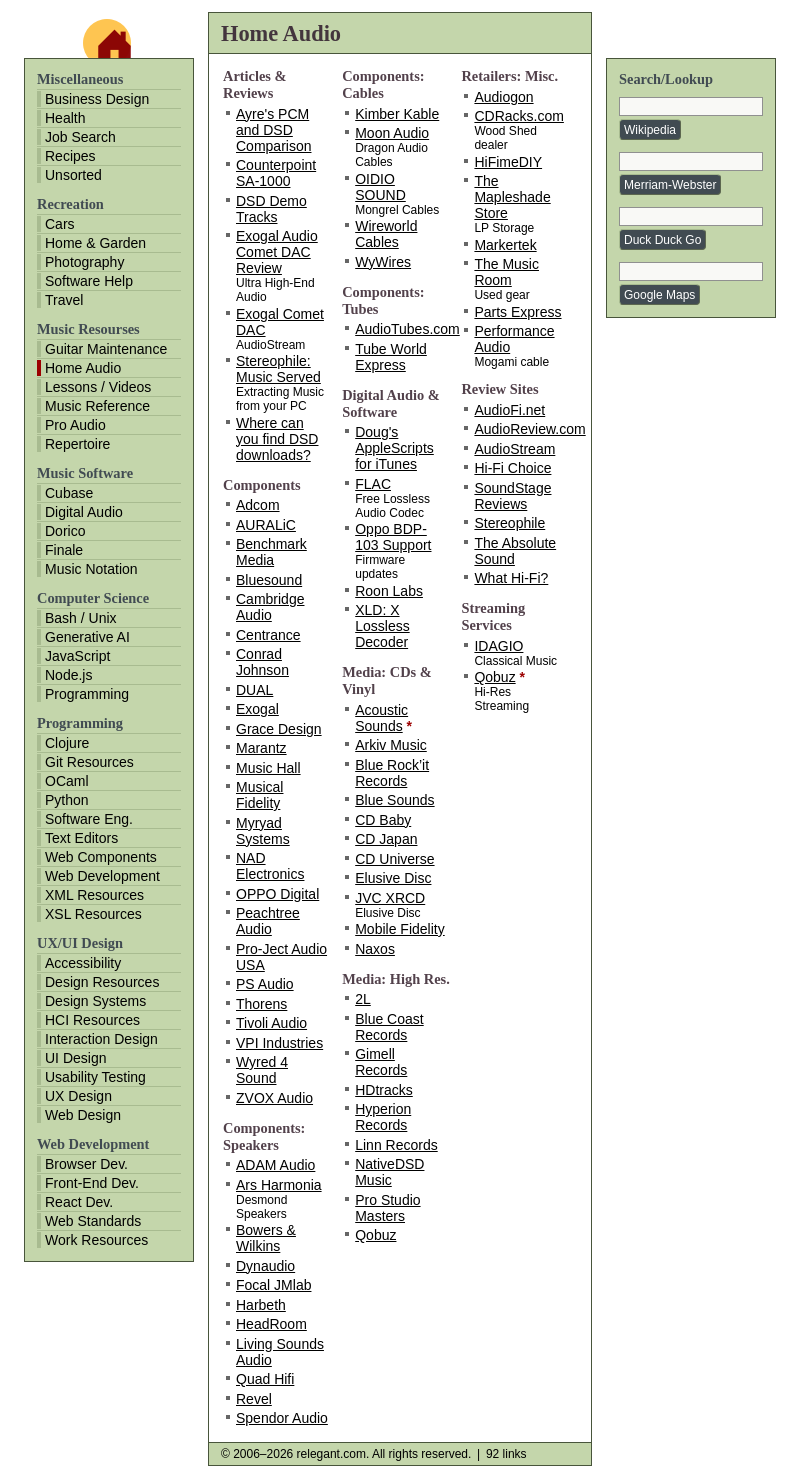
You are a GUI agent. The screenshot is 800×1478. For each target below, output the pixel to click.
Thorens (261, 1004)
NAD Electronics (270, 866)
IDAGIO (498, 646)
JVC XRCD (390, 898)
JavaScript (77, 656)
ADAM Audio (275, 1165)
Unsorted (73, 175)
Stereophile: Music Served (278, 369)
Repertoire (77, 444)
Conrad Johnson (262, 662)
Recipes (70, 156)
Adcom (258, 505)
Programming (87, 694)
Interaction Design (101, 1039)
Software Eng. (89, 819)
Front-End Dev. (92, 1183)
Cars (60, 224)
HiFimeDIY (508, 162)
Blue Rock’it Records (392, 773)
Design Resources (102, 982)
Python (67, 800)
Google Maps (659, 295)
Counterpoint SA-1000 (276, 173)
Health (65, 118)
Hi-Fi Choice (512, 468)
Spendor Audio (282, 1418)
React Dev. (79, 1202)
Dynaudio (265, 1266)
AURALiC (266, 525)
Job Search (80, 137)
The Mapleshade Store (512, 197)
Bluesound (269, 580)
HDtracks (384, 1090)
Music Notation (91, 569)
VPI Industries (279, 1043)
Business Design (97, 99)
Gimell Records (381, 1062)
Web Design (83, 1115)
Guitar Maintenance (106, 349)
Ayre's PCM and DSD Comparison (273, 130)
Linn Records (396, 1145)
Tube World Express (391, 357)
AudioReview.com (529, 429)
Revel (254, 1399)
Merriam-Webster (670, 185)
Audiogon (503, 97)
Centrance (268, 635)
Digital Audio (84, 512)
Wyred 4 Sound (262, 1070)
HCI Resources (92, 1020)
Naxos (375, 949)
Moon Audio (392, 133)
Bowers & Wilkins (266, 1238)
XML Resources (94, 895)
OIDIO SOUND (380, 187)
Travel (64, 300)
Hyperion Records (383, 1117)
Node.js (68, 675)
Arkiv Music (391, 745)
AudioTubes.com (407, 329)
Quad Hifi (265, 1379)
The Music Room (506, 272)
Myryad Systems (263, 831)
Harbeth (261, 1305)
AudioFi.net (509, 410)
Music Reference (97, 406)
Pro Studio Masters (387, 1208)
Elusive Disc (393, 878)
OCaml (67, 781)
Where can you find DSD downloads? (277, 439)
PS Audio (265, 984)
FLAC (373, 484)
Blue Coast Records (389, 1027)
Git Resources (89, 762)
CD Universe (394, 859)
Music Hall (268, 768)
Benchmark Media (271, 552)
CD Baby (383, 820)
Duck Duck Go (662, 240)
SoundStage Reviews (512, 496)
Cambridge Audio (270, 607)
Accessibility (83, 963)
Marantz (261, 748)
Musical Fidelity (259, 795)
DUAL (254, 690)
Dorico (65, 531)
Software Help (89, 281)
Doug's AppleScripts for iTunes (394, 448)
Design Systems (95, 1001)
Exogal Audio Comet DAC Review (277, 252)
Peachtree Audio (268, 921)
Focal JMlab (273, 1285)
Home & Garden (95, 243)
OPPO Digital (277, 894)
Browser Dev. (86, 1164)
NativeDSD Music (389, 1172)
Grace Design (279, 729)
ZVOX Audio (274, 1098)
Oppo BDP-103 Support (393, 537)
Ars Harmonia (279, 1185)
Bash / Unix (81, 618)
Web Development (102, 876)
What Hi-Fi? (511, 578)
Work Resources (96, 1240)
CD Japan (386, 839)
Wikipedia (650, 130)
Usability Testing (95, 1077)
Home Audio (83, 368)
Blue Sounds (394, 800)
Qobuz (375, 1235)
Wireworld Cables (386, 234)
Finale (64, 550)
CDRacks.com (518, 116)
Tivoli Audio (271, 1023)
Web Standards (93, 1221)
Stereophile (509, 523)
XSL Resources (93, 914)
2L (363, 999)
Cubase (69, 493)
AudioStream (514, 449)
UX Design (78, 1096)
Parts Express (517, 312)
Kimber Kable (397, 114)
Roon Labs (389, 591)
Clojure (67, 743)
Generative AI (87, 637)
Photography (84, 262)
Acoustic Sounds (381, 718)
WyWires (383, 262)
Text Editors (81, 838)
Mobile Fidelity (399, 929)
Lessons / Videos (98, 387)
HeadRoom (271, 1324)
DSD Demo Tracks (271, 209)
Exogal (257, 709)
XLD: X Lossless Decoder (382, 626)
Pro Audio (75, 425)
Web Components (101, 857)
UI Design (75, 1058)
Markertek (505, 245)
